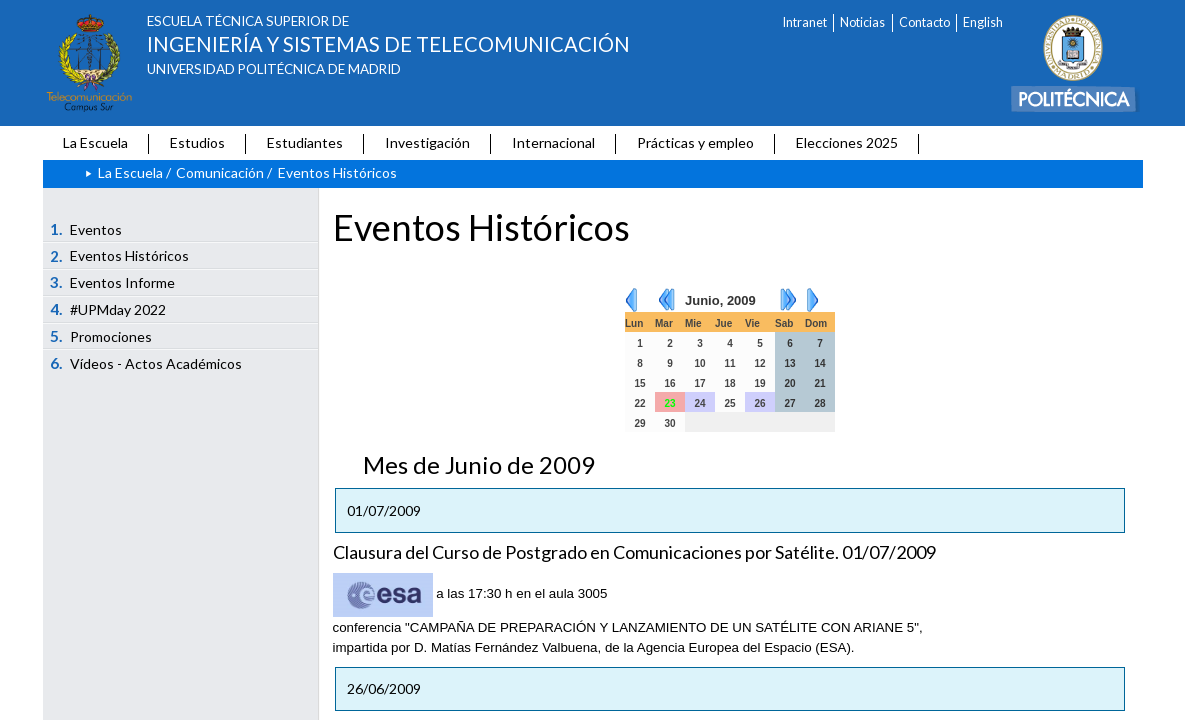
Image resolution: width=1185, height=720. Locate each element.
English (983, 22)
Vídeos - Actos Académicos (146, 363)
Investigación (427, 142)
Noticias (862, 22)
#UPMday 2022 (108, 309)
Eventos (86, 229)
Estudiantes (305, 142)
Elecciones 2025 (847, 142)
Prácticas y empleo (695, 142)
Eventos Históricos (119, 256)
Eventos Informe (112, 282)
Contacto (924, 22)
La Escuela (95, 142)
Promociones (101, 336)
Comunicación (220, 172)
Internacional (553, 142)
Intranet (805, 22)
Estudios (197, 142)
